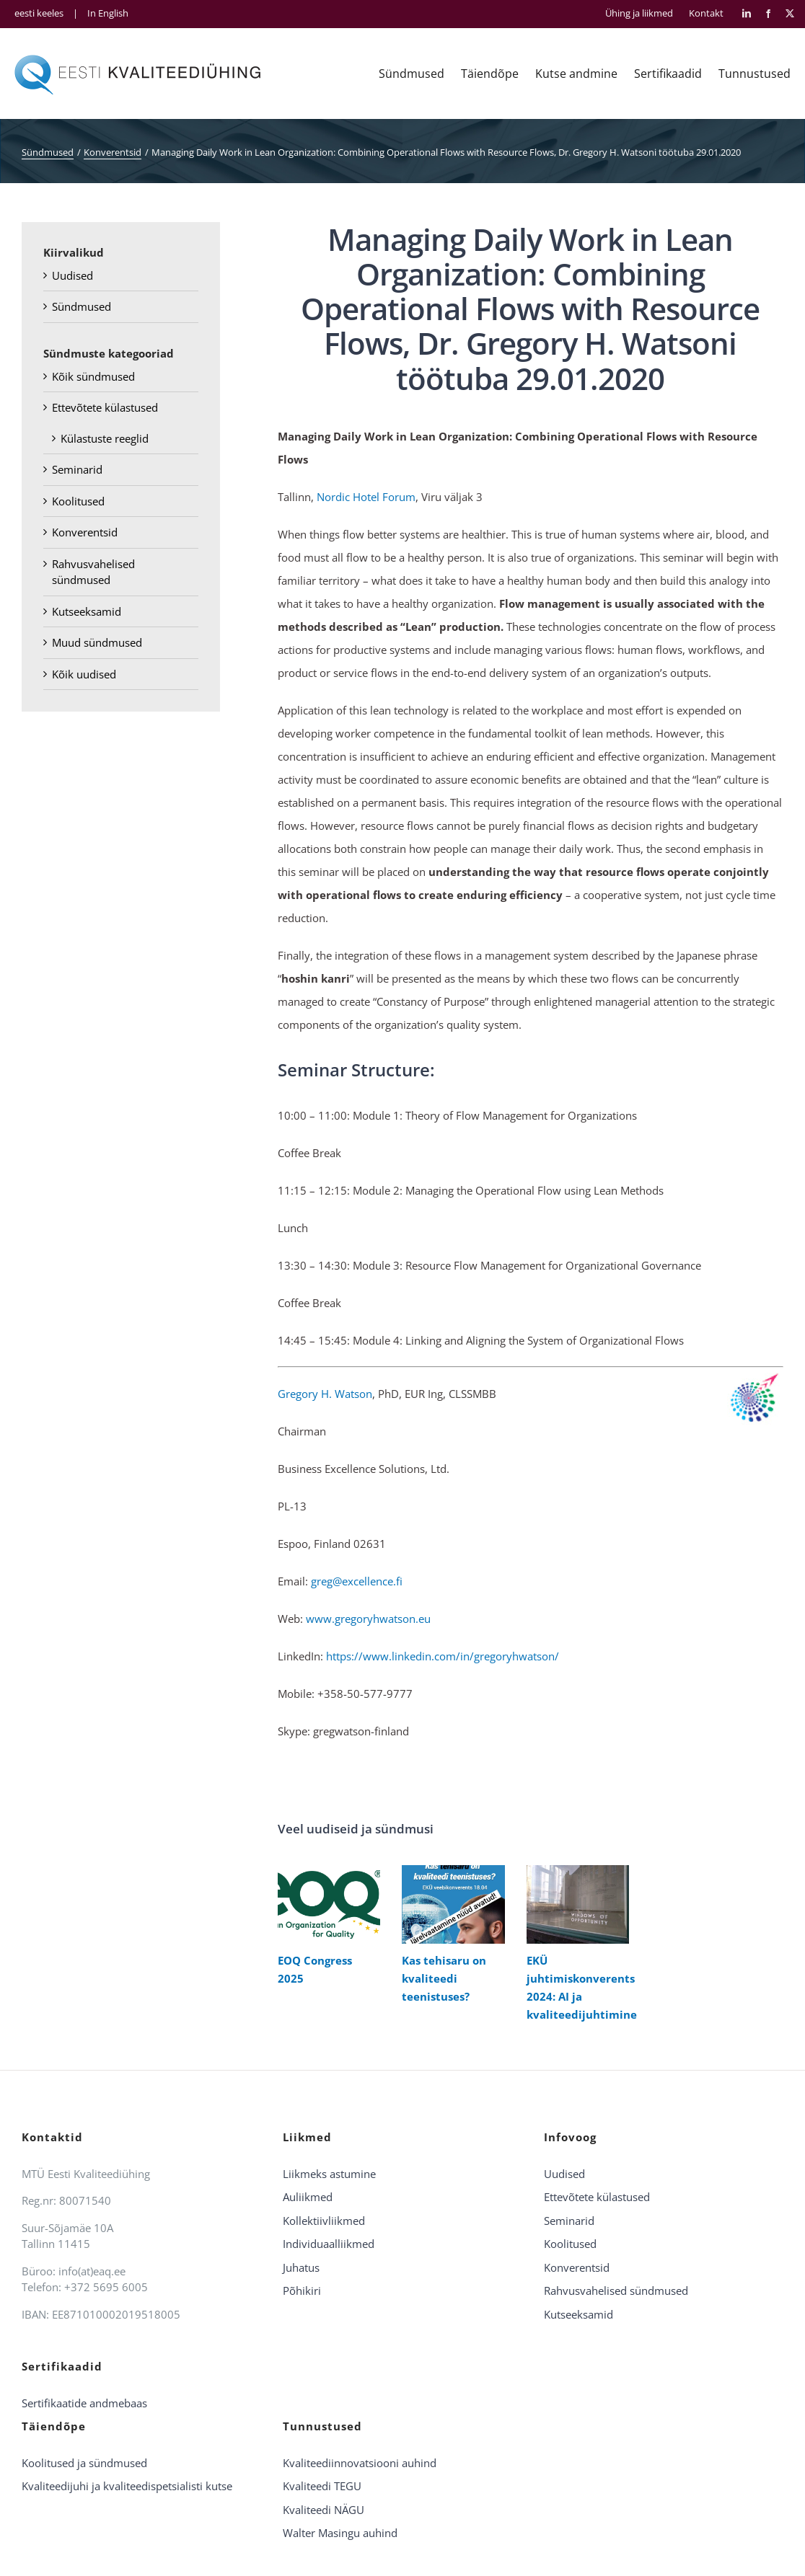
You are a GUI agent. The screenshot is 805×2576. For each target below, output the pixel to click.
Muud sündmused (97, 642)
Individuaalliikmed (328, 2243)
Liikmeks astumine (329, 2173)
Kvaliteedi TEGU (322, 2486)
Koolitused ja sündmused (84, 2463)
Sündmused (81, 306)
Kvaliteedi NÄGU (323, 2509)
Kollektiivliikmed (324, 2220)
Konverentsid (85, 532)
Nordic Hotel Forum (366, 497)
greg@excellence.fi (356, 1581)
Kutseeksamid (86, 611)
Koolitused (78, 501)
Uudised (72, 275)
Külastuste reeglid (105, 438)
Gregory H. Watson (325, 1393)
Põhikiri (302, 2290)
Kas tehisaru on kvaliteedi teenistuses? (444, 1978)
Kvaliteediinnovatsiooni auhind (359, 2463)
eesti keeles (38, 12)
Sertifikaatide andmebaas (84, 2403)
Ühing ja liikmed (639, 13)
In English (107, 12)
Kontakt (706, 13)
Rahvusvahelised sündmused (616, 2290)
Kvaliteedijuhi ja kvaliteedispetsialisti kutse (127, 2486)
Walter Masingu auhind (340, 2533)
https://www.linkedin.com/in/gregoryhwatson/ (442, 1656)
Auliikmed (308, 2197)
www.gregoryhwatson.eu (368, 1618)
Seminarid (77, 469)
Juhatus (301, 2267)
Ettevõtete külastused (105, 407)
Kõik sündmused (93, 376)
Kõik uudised (84, 674)
